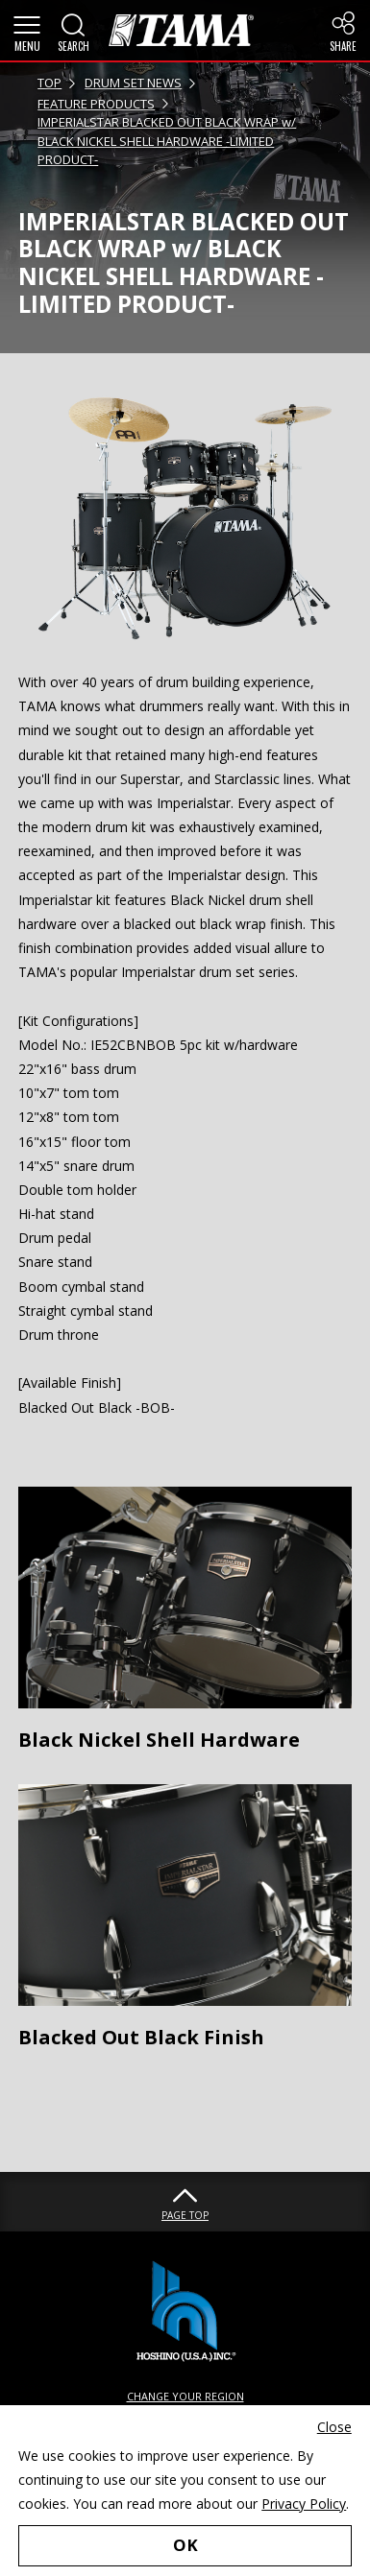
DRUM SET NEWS (133, 82)
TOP (49, 82)
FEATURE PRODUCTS (96, 103)
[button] (27, 31)
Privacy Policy (303, 2503)
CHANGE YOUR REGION (185, 2396)
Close (334, 2427)
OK (185, 2545)
